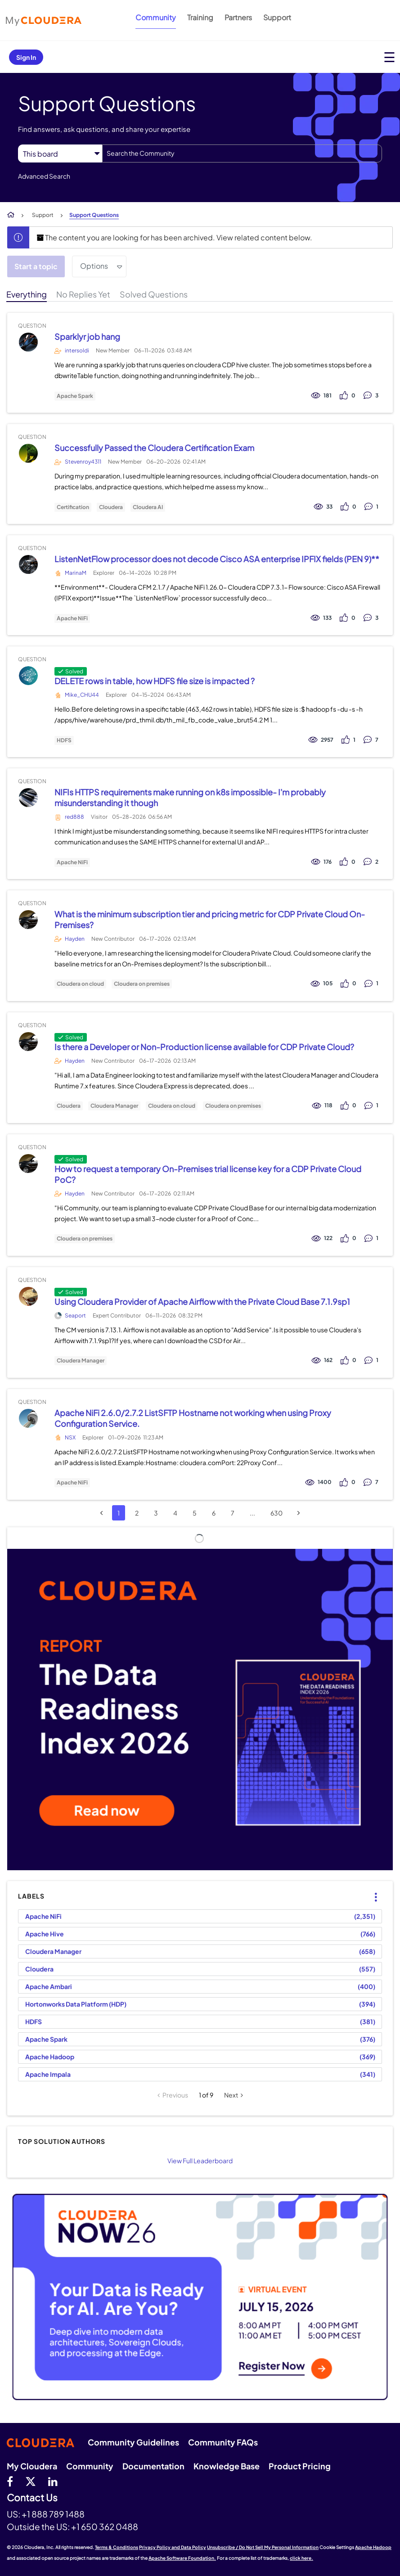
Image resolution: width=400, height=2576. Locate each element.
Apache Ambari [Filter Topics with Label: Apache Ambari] (48, 1986)
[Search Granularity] (60, 153)
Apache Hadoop (373, 2547)
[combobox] (242, 153)
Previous (175, 2095)
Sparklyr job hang (87, 336)
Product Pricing (300, 2466)
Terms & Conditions (116, 2547)
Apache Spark (75, 396)
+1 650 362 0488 (104, 2526)
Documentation (153, 2466)
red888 (74, 816)
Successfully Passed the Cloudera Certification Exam (154, 447)
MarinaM (75, 572)
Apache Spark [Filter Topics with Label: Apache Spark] (46, 2039)
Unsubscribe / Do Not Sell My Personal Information (263, 2547)
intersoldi (77, 350)
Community (155, 17)
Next (231, 2095)
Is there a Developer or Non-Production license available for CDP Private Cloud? (204, 1047)
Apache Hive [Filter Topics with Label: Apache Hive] (44, 1934)
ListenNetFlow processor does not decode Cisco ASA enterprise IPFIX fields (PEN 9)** (216, 559)
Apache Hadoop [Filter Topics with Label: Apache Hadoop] (49, 2057)
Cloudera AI (148, 507)
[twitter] (30, 2481)
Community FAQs (223, 2442)
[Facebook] (10, 2481)
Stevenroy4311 (83, 461)
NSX (70, 1437)
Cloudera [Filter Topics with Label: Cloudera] (39, 1969)
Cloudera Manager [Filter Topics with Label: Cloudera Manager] (53, 1951)
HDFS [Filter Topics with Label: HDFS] (33, 2021)
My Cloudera (32, 2466)
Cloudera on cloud (80, 984)
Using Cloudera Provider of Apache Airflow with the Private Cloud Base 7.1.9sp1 (202, 1301)
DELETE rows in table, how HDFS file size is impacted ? (154, 681)
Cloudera (111, 507)
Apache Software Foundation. (182, 2558)
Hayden (75, 938)
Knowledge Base (226, 2466)
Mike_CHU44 (82, 694)
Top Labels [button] (370, 1889)
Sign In (26, 57)
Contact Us (32, 2498)
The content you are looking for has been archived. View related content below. (174, 237)
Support (277, 17)
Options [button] (94, 266)
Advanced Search (44, 176)
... (252, 1513)
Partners (238, 17)
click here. (301, 2558)
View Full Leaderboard (200, 2160)
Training (200, 17)
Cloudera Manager (114, 1106)
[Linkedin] (53, 2481)
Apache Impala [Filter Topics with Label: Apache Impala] (48, 2074)
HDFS (64, 740)
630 (276, 1513)
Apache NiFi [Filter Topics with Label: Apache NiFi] (43, 1916)
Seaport (75, 1315)
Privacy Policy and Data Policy (172, 2547)
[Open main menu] (389, 56)
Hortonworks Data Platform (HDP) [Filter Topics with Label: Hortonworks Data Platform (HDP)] (75, 2004)
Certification (73, 507)
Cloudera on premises (142, 984)
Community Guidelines (133, 2442)
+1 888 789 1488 (53, 2513)
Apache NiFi (72, 618)
